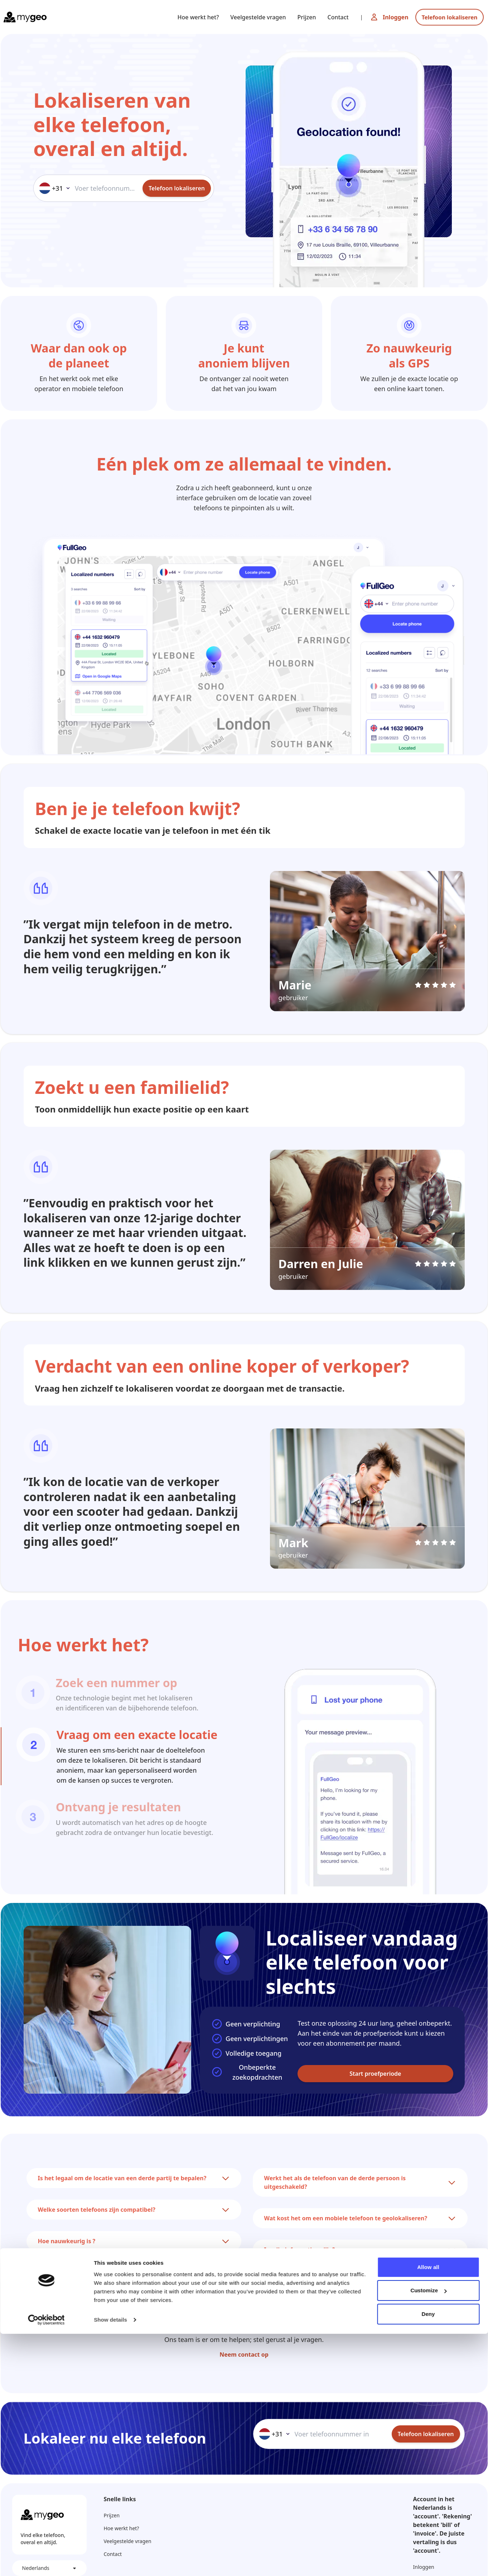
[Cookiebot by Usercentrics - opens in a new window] (46, 2562)
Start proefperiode (375, 2074)
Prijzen (306, 17)
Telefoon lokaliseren (449, 17)
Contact (337, 17)
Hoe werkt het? (198, 17)
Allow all (428, 2509)
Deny (428, 2556)
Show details (110, 2562)
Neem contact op (244, 2354)
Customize (428, 2532)
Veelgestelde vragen (258, 17)
